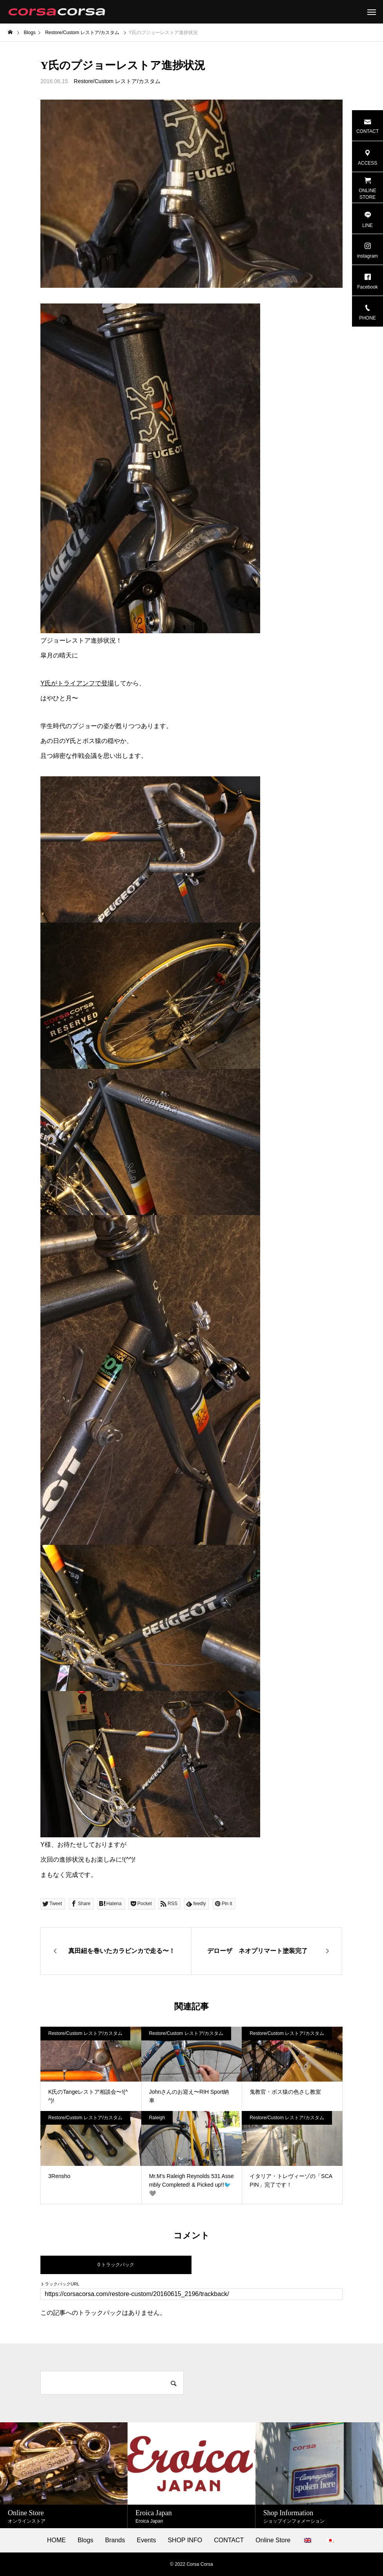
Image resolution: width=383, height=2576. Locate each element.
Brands (115, 2540)
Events (146, 2540)
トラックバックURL (59, 2284)
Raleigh (157, 2117)
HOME (56, 2540)
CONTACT (229, 2540)
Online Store (272, 2540)
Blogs (85, 2540)
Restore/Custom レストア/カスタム (117, 81)
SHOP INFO (185, 2540)
